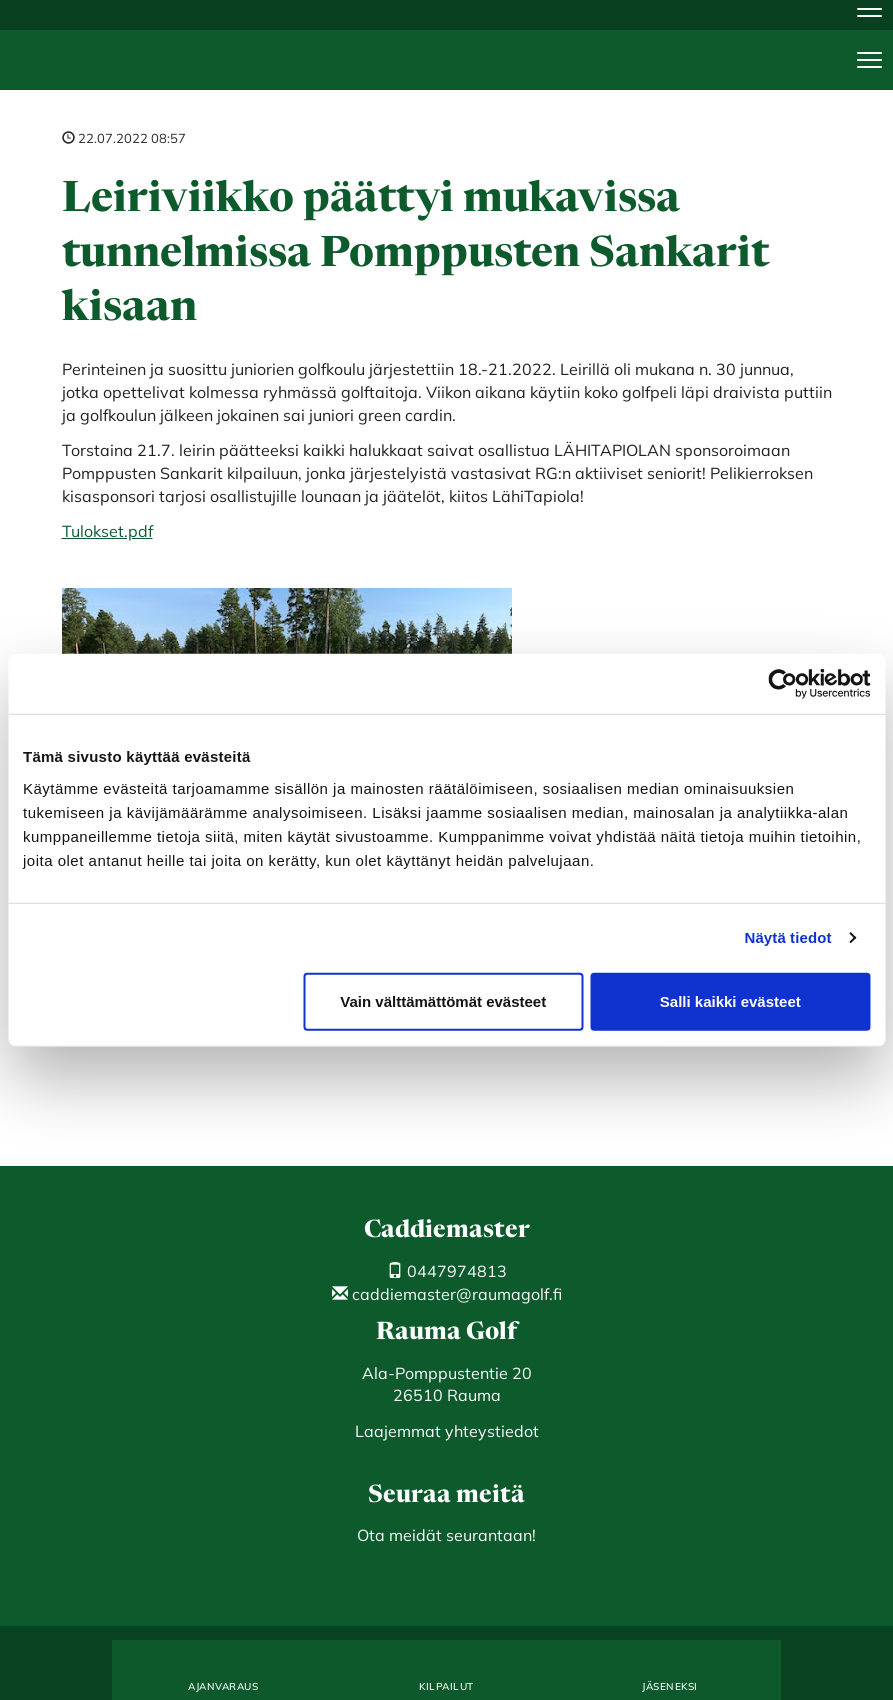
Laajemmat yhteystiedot (447, 1431)
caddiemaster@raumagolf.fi (447, 1294)
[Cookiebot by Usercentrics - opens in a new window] (782, 684)
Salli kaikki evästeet (730, 1000)
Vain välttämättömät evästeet (443, 1000)
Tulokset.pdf (107, 531)
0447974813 (447, 1271)
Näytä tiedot (788, 937)
